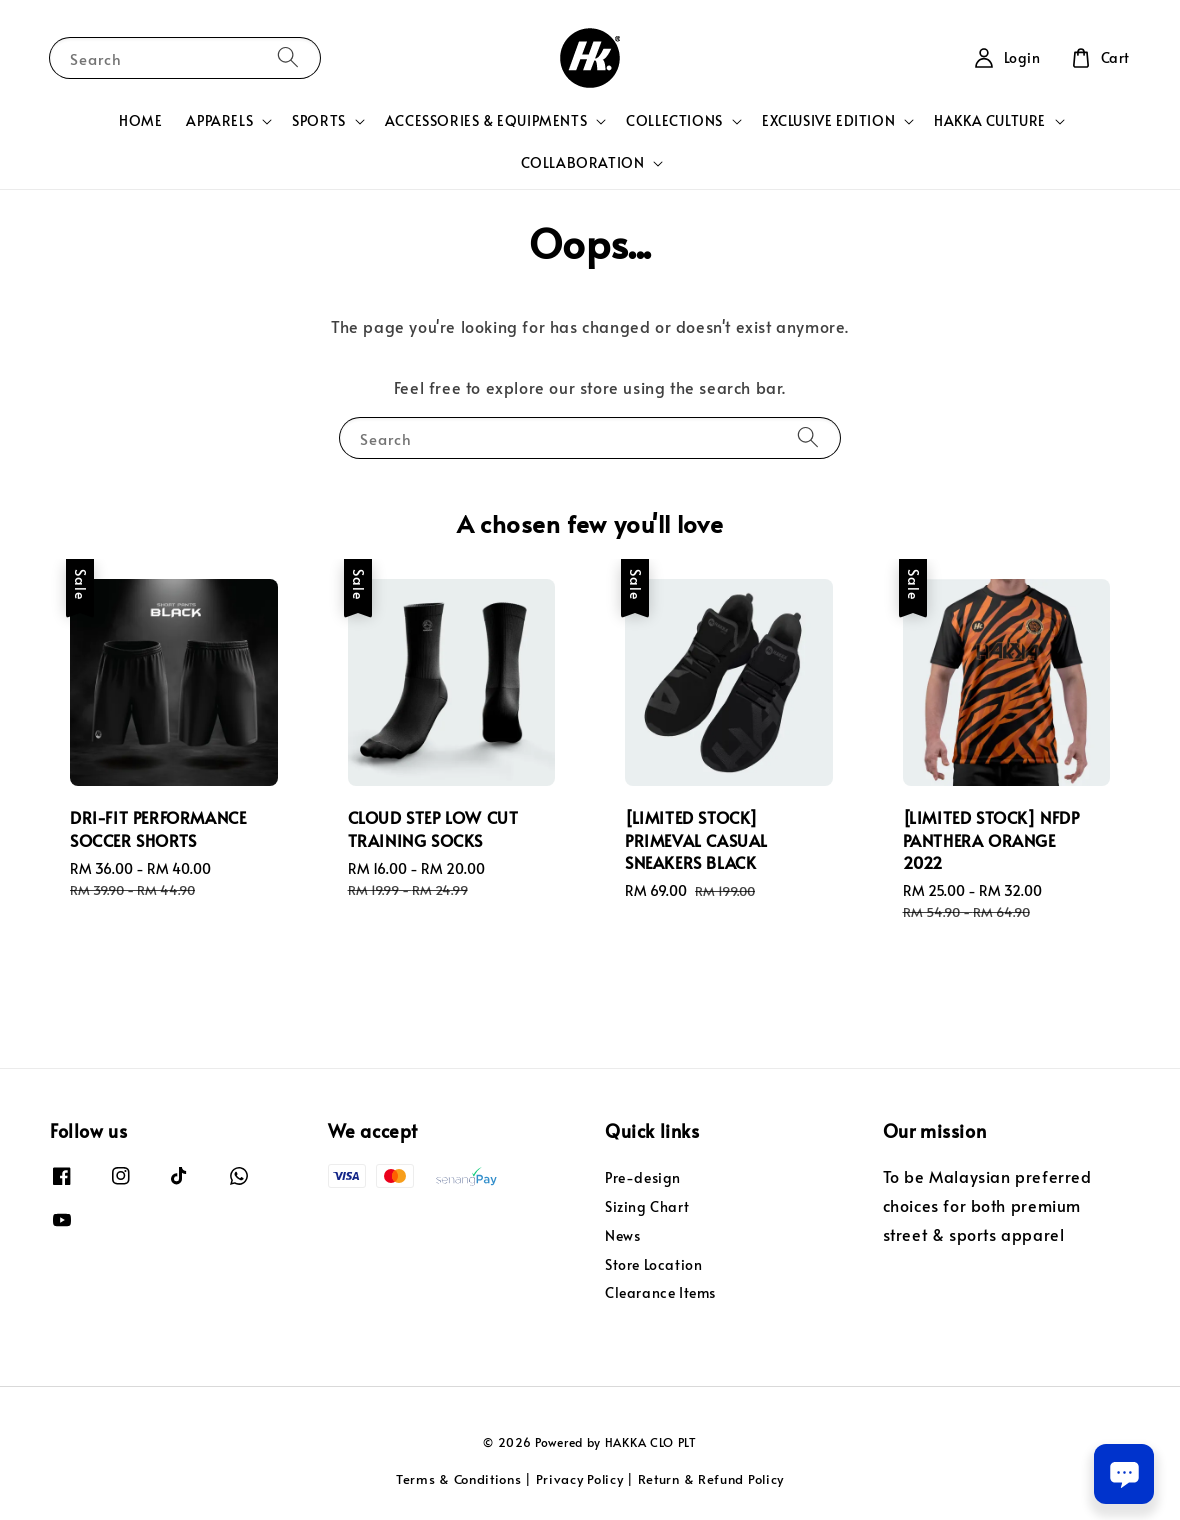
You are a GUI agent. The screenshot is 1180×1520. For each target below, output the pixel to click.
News (622, 1235)
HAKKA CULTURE (990, 121)
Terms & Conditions (459, 1479)
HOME (140, 120)
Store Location (653, 1264)
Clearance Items (660, 1292)
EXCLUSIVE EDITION (828, 121)
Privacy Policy (580, 1479)
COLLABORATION (583, 163)
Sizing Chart (647, 1206)
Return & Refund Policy (711, 1479)
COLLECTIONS (674, 121)
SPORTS (319, 121)
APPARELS (219, 121)
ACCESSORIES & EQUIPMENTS (486, 121)
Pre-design (643, 1178)
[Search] (288, 57)
